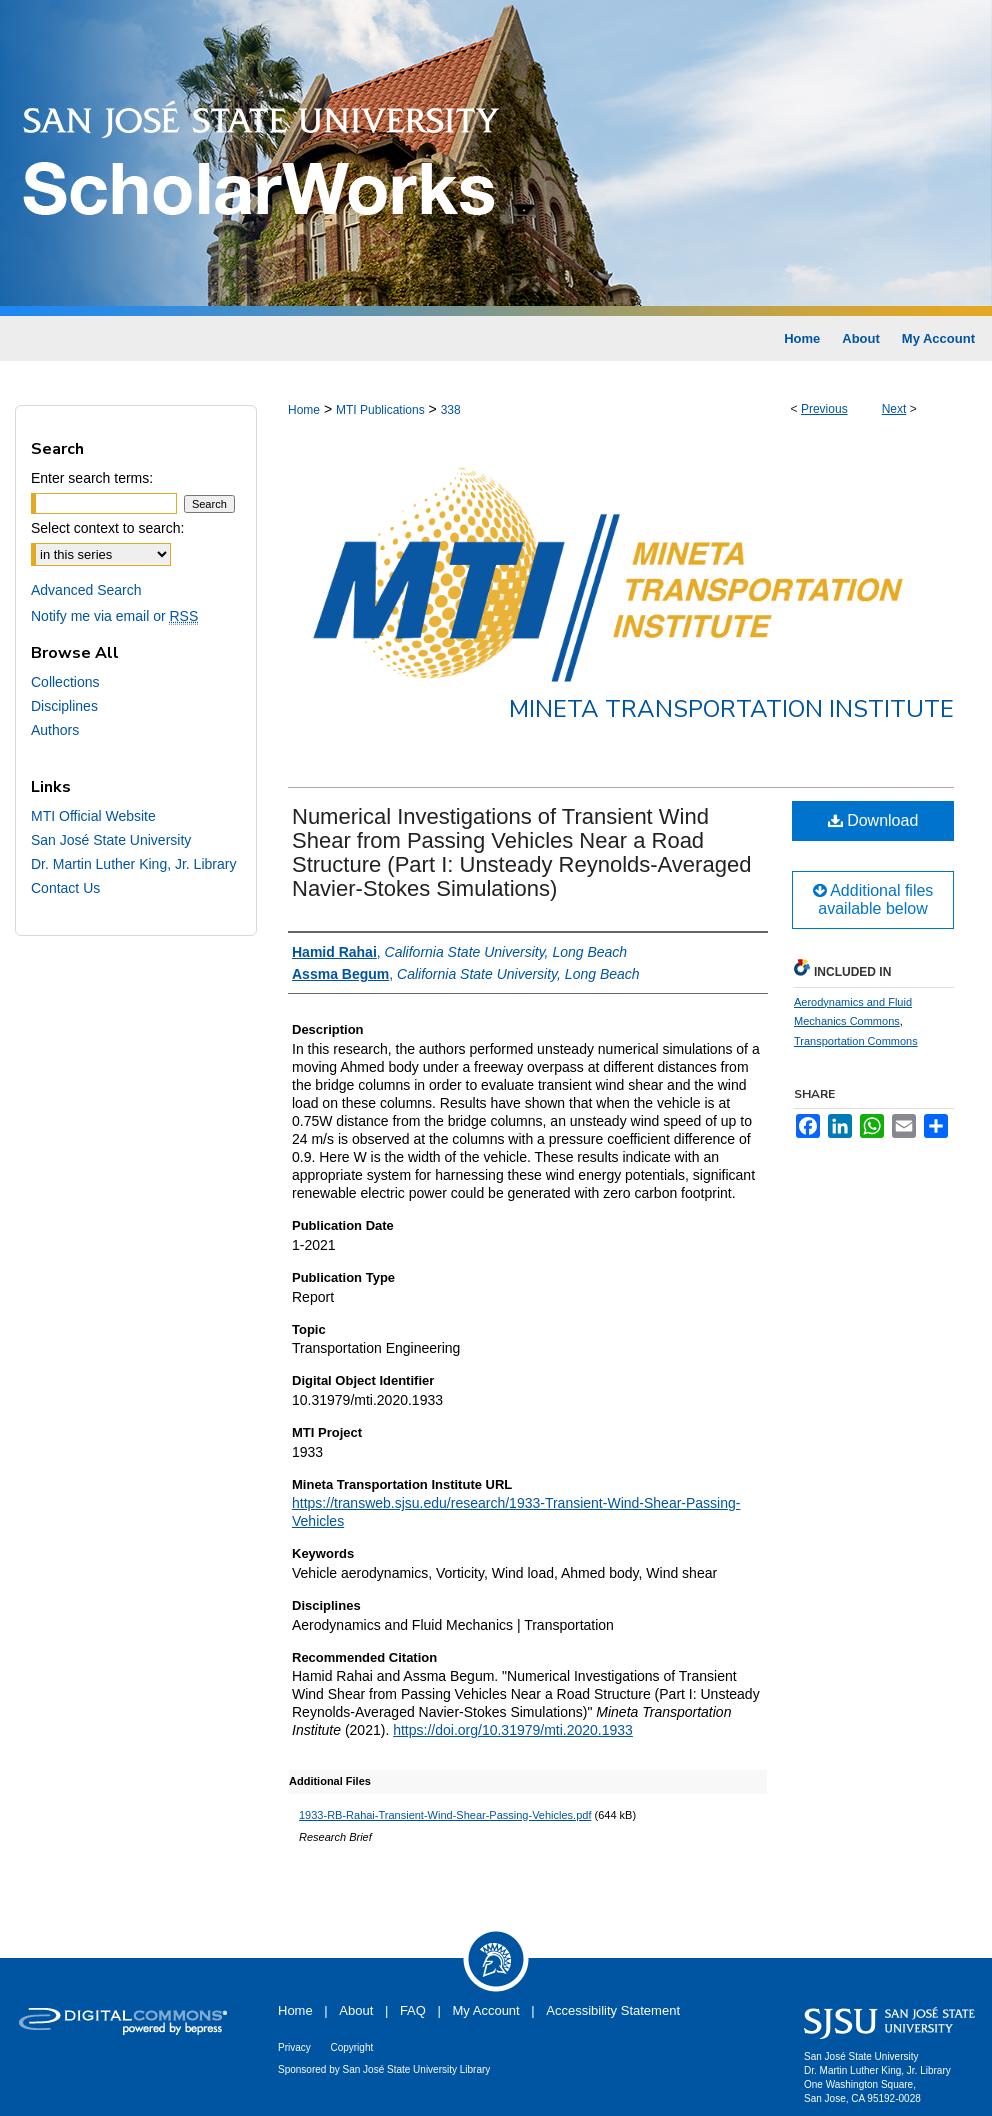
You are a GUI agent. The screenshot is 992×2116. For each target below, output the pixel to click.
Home (304, 410)
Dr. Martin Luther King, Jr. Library (133, 864)
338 (451, 410)
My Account (486, 2010)
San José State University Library (417, 2069)
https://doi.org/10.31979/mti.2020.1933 (513, 1730)
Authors (55, 730)
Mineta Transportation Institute (731, 709)
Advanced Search (86, 590)
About (356, 2010)
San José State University (111, 840)
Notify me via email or (114, 616)
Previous (824, 409)
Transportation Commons (856, 1041)
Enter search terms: (92, 478)
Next (894, 409)
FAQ (413, 2010)
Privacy (294, 2047)
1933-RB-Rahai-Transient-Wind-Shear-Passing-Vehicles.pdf (445, 1815)
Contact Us (65, 888)
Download (873, 820)
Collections (65, 682)
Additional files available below (873, 899)
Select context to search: (107, 528)
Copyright (351, 2047)
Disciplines (64, 706)
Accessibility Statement (613, 2010)
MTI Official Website (93, 816)
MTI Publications (380, 410)
